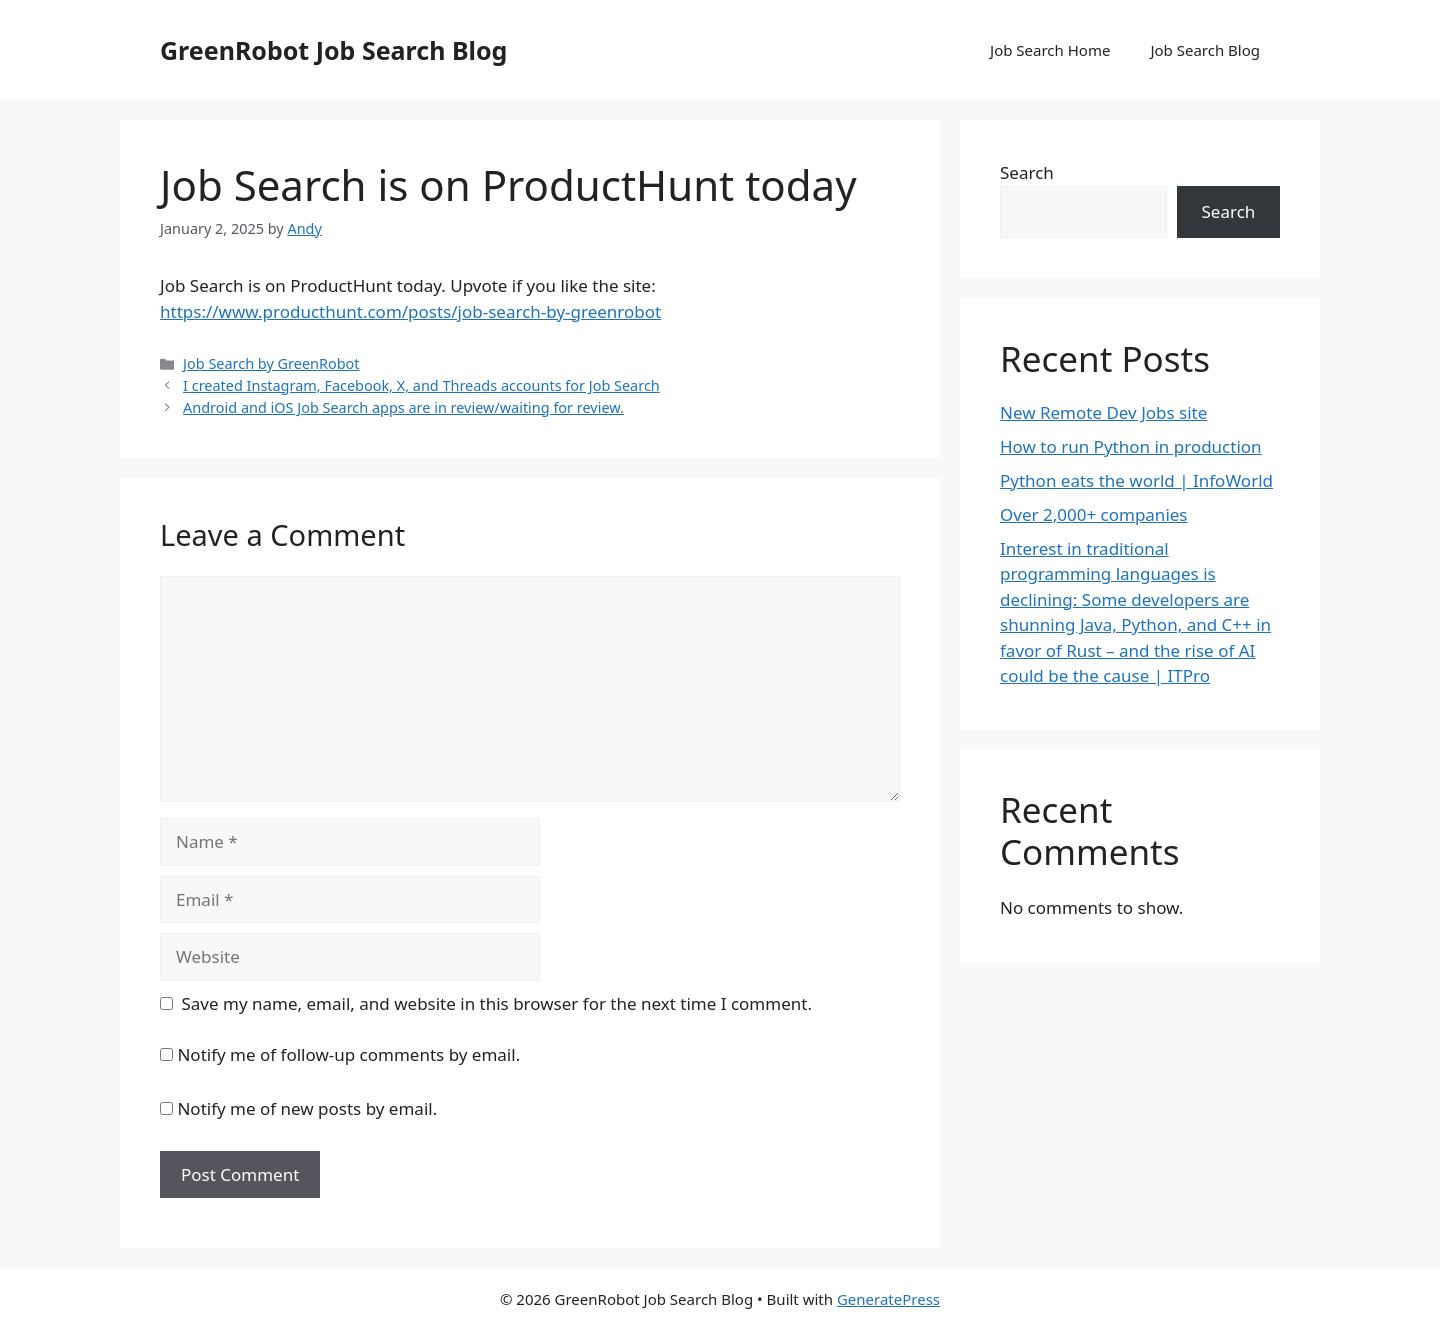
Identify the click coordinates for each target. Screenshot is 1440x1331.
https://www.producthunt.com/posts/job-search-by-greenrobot (410, 311)
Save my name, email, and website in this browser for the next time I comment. (497, 1003)
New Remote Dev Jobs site (1103, 412)
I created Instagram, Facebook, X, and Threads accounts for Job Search (421, 385)
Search (1027, 172)
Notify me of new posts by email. (307, 1108)
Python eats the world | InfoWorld (1136, 480)
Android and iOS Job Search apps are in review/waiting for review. (403, 407)
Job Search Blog (1205, 50)
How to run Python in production (1131, 446)
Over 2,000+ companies (1094, 514)
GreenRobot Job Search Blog (333, 50)
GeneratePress (888, 1299)
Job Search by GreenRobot (271, 363)
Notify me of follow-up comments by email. (348, 1054)
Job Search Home (1050, 50)
